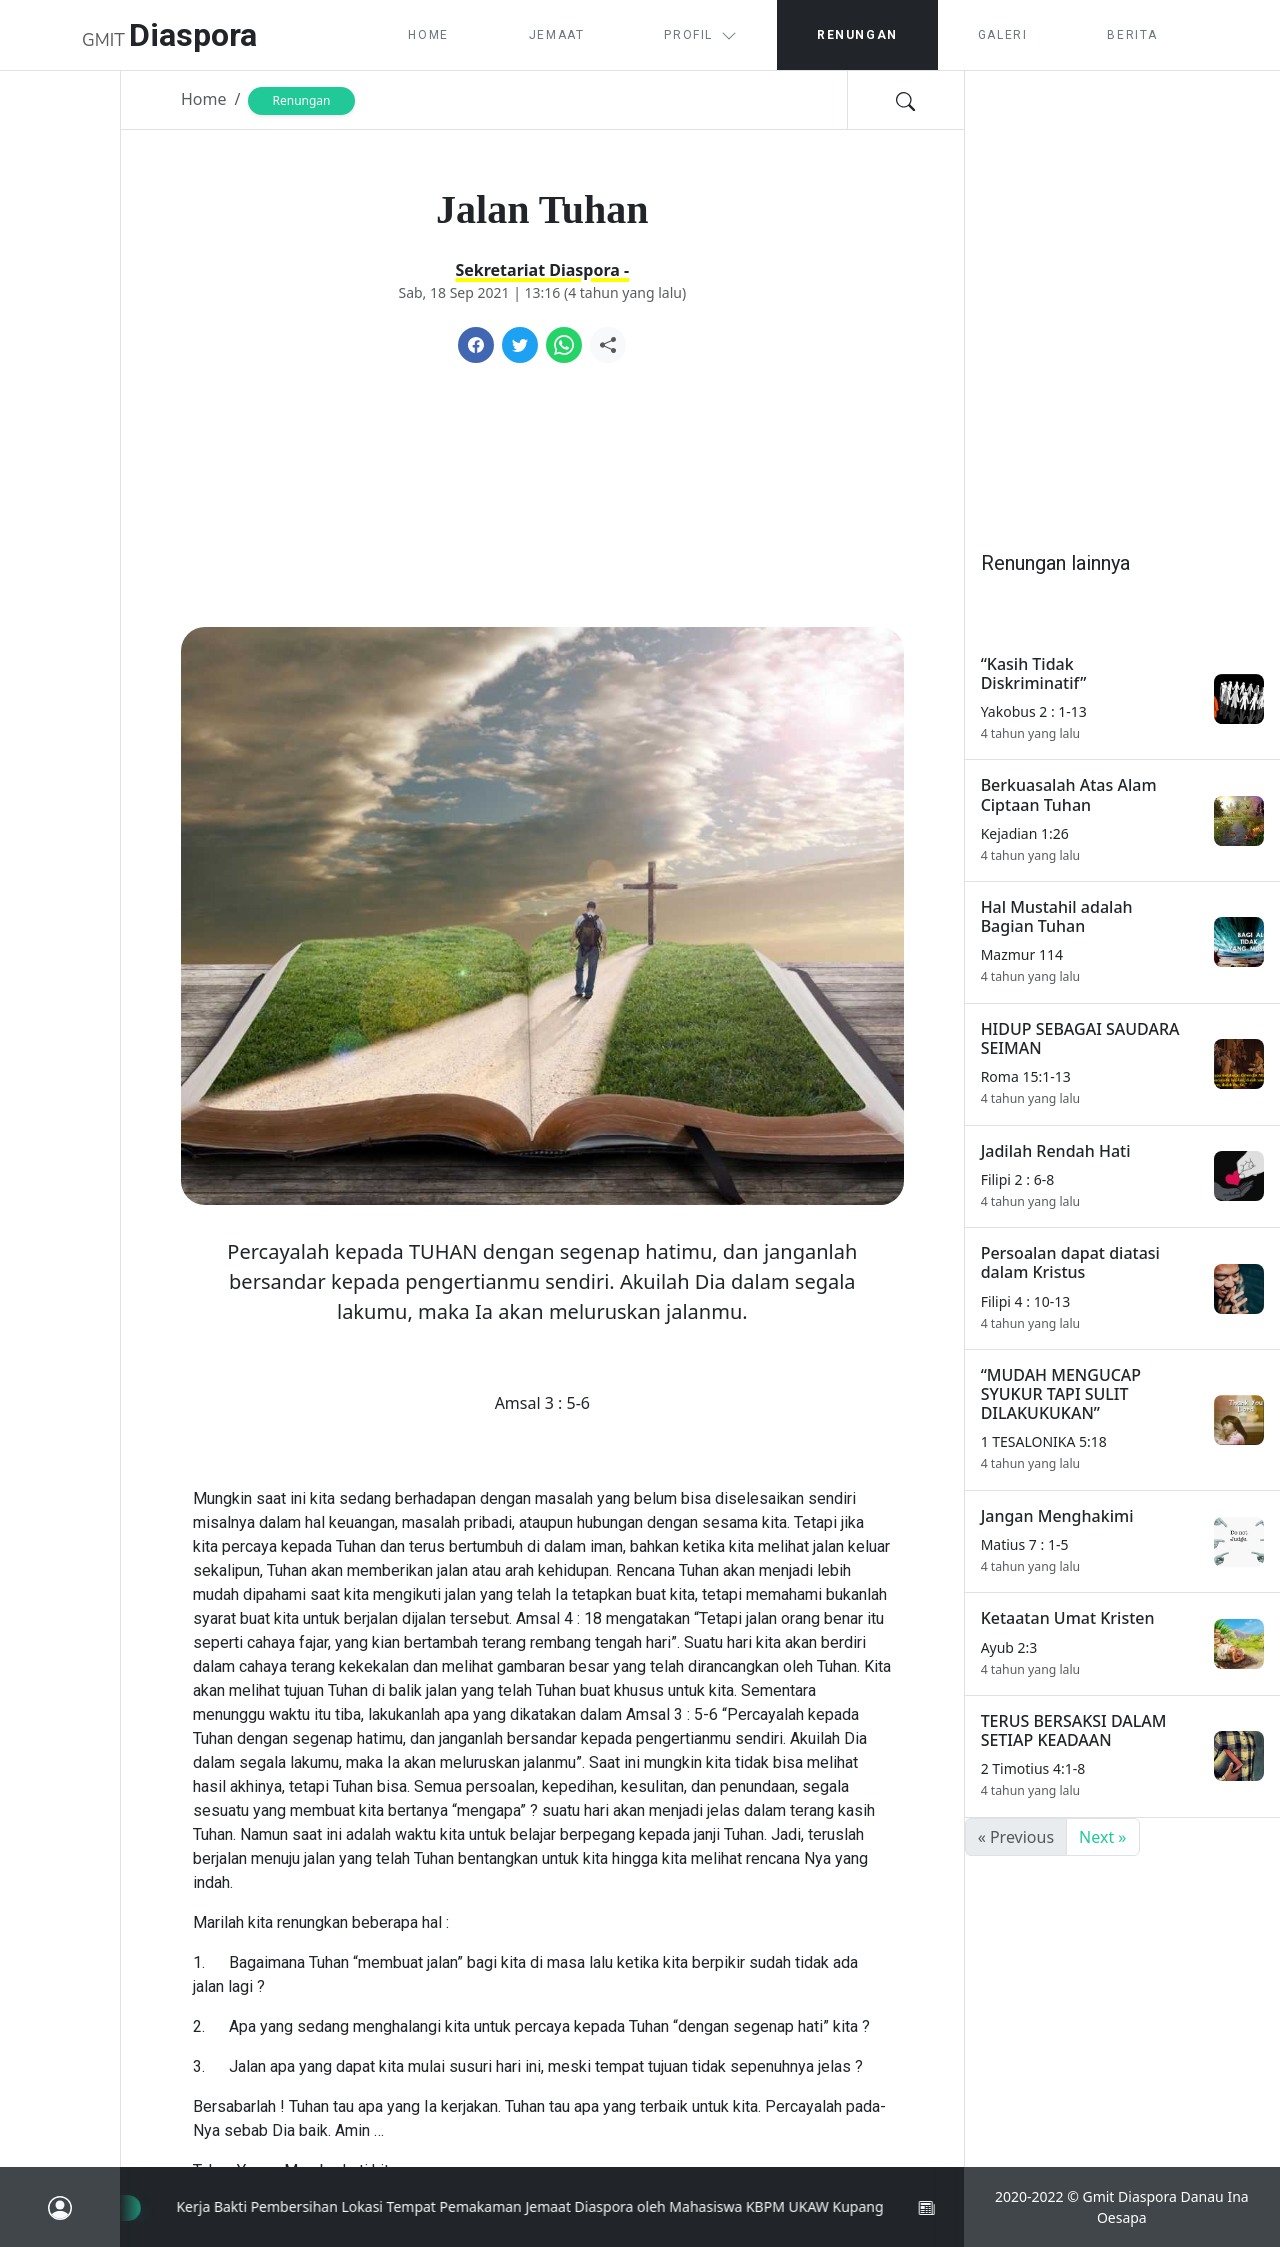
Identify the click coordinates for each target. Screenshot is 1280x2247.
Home (428, 35)
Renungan (857, 35)
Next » (1102, 1837)
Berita (1132, 35)
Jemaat (557, 35)
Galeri (1003, 35)
